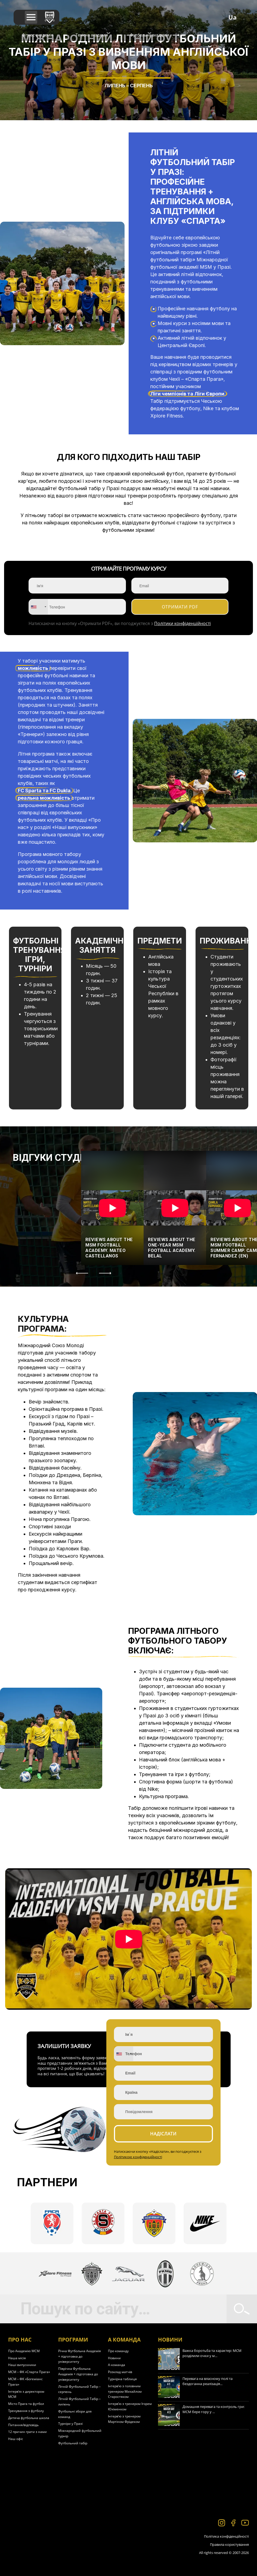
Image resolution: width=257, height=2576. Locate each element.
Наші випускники (22, 2364)
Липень (114, 85)
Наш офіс (15, 2438)
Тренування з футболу (26, 2410)
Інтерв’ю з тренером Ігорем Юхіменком (130, 2406)
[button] (31, 18)
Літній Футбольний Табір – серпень (79, 2389)
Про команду (118, 2351)
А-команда (116, 2364)
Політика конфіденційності (226, 2536)
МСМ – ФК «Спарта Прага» (29, 2372)
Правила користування (229, 2544)
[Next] (105, 1273)
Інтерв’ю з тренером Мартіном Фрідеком (124, 2419)
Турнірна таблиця (122, 2379)
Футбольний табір (72, 2443)
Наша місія (17, 2358)
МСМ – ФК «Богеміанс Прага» (25, 2382)
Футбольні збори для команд (75, 2414)
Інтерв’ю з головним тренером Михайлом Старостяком (125, 2391)
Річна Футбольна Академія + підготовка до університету (79, 2356)
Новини (114, 2358)
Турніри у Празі (70, 2423)
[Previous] (81, 1273)
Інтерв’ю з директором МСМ (26, 2394)
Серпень (141, 85)
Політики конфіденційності (182, 623)
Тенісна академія (91, 35)
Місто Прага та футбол (26, 2403)
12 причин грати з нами (27, 2431)
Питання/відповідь (23, 2425)
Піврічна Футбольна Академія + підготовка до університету (78, 2374)
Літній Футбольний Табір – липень (79, 2401)
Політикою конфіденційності (138, 2156)
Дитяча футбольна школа (28, 2418)
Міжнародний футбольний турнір (79, 2433)
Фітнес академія (37, 35)
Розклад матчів (120, 2372)
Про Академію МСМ (24, 2351)
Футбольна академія (149, 35)
